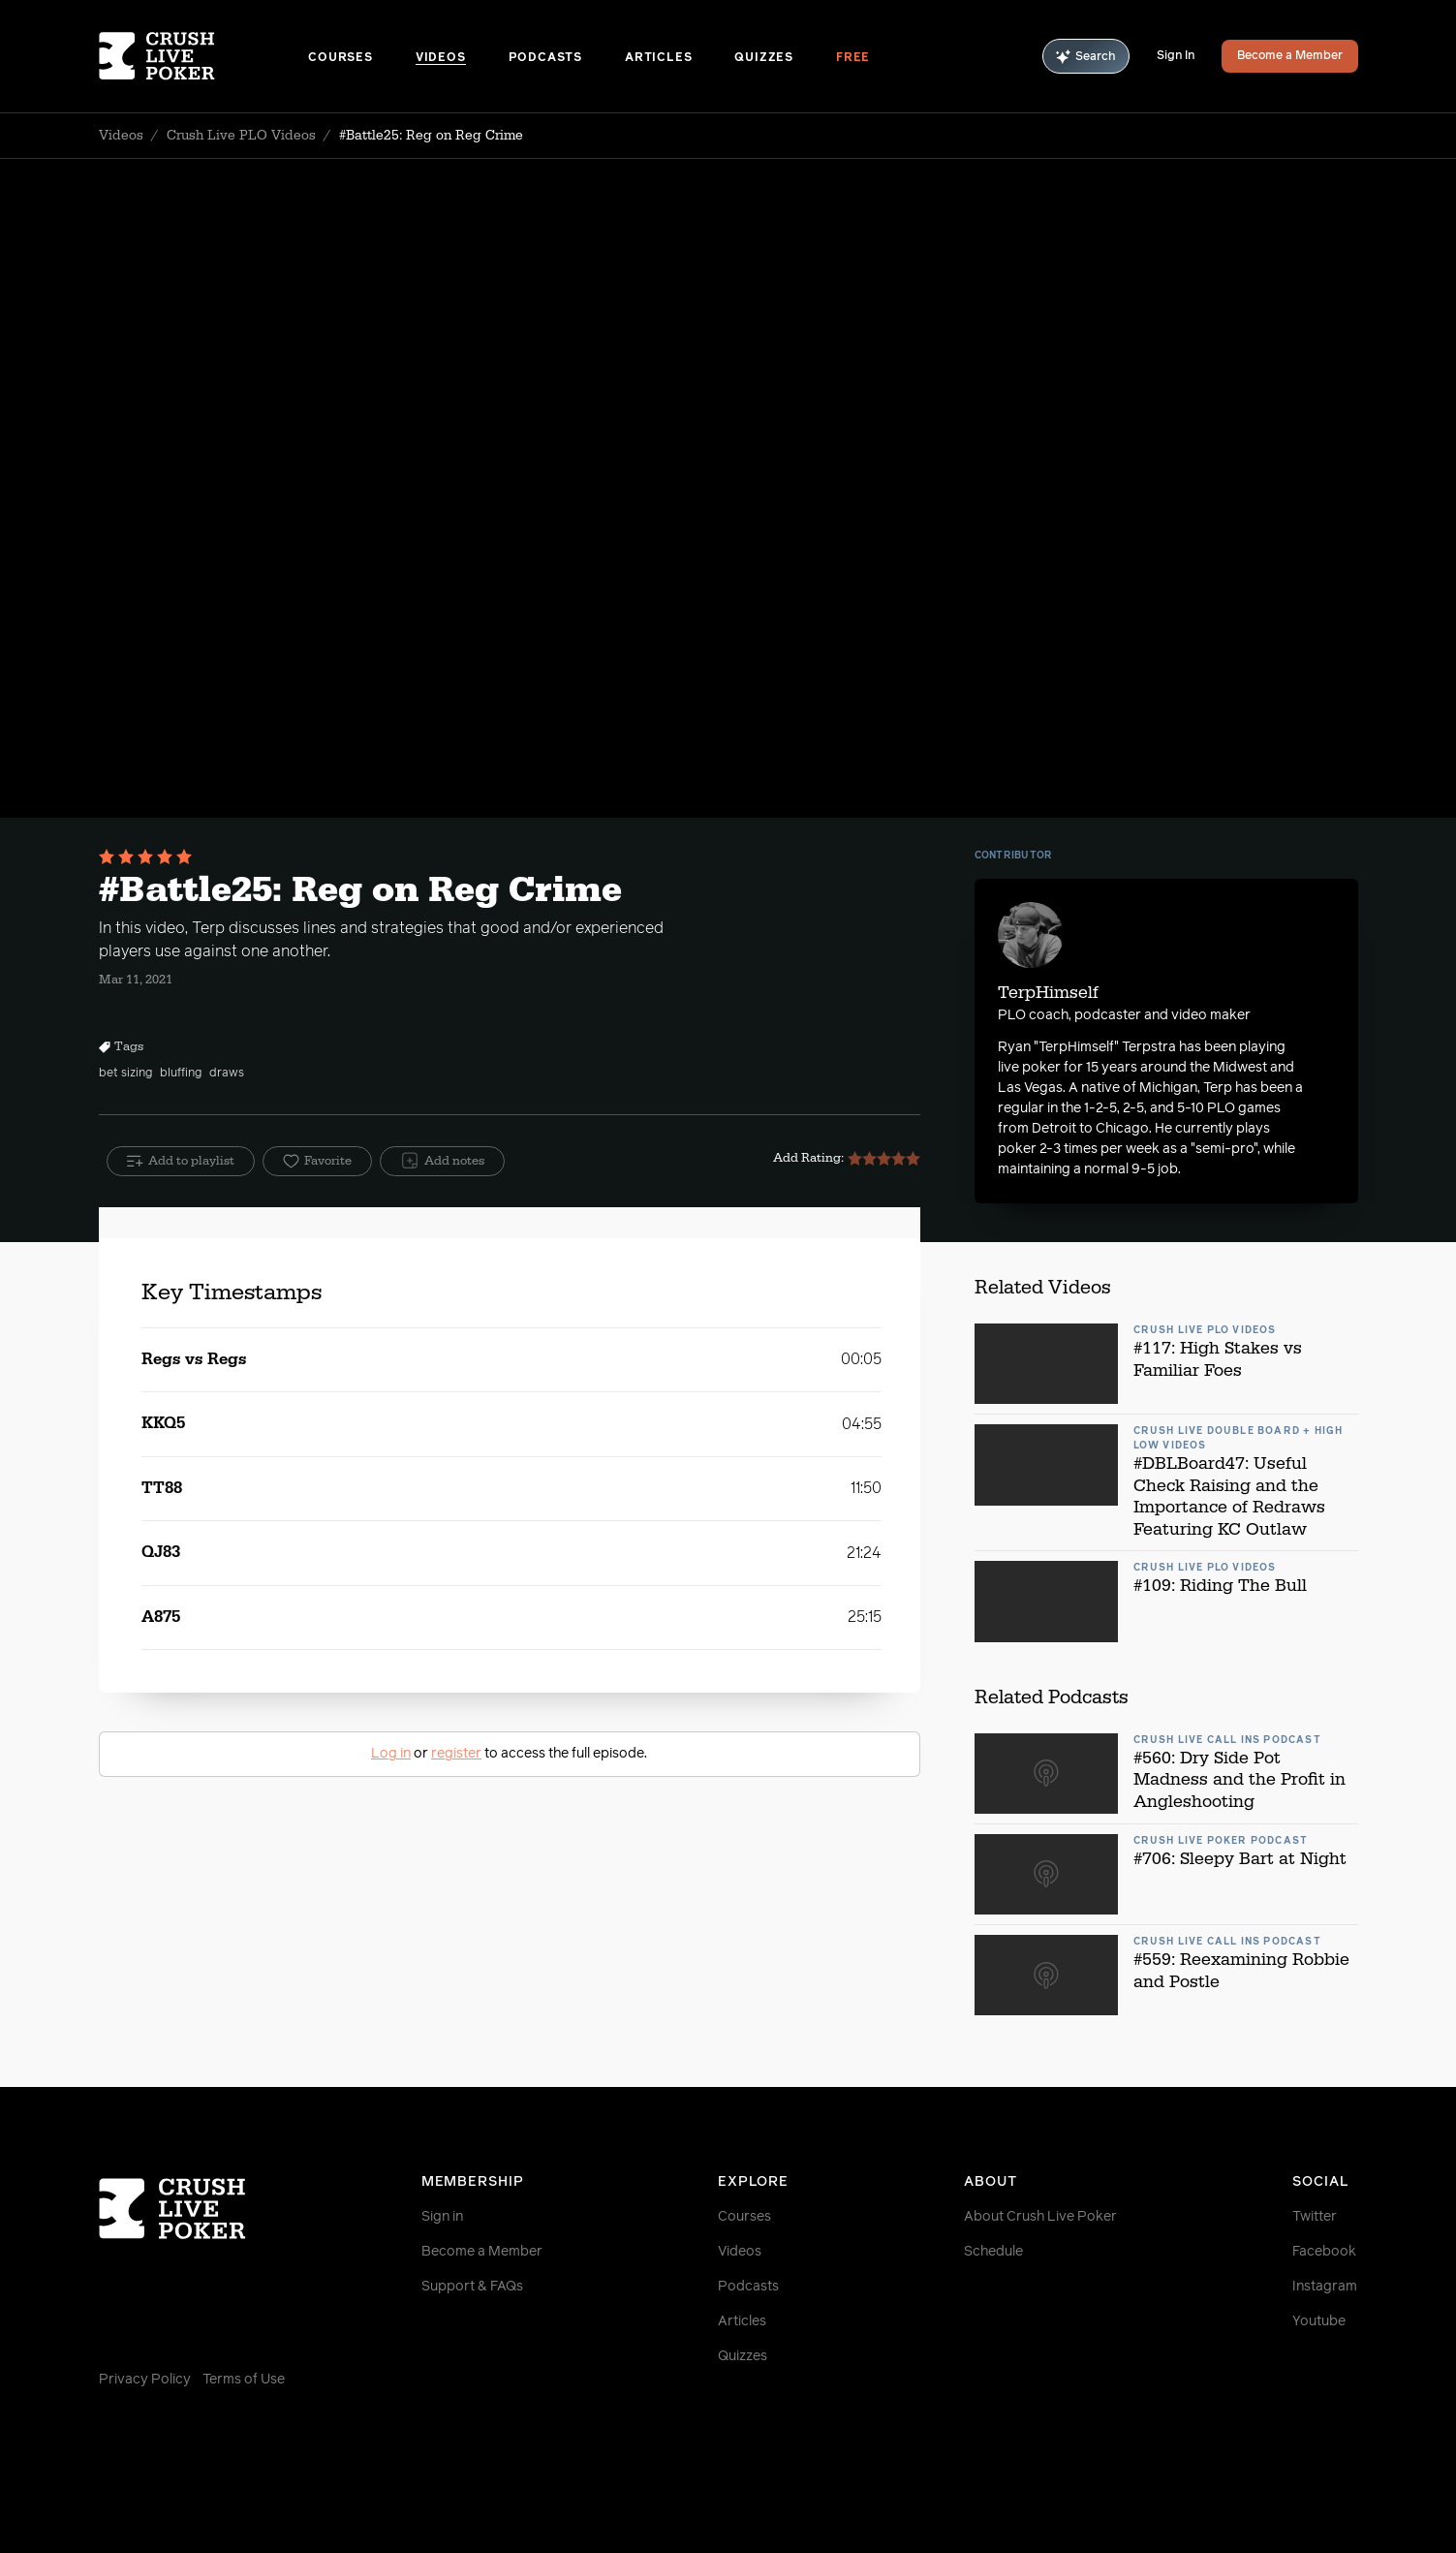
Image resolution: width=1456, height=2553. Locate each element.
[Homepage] (204, 56)
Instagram (1324, 2286)
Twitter (1314, 2217)
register (456, 1753)
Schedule (993, 2251)
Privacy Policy (145, 2379)
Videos (441, 58)
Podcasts (545, 58)
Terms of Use (243, 2379)
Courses (340, 58)
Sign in (442, 2217)
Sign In (1175, 56)
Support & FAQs (472, 2286)
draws (226, 1073)
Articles (658, 58)
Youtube (1319, 2321)
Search (1086, 56)
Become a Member (1290, 56)
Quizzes (763, 58)
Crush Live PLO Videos (241, 135)
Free (853, 58)
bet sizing (125, 1073)
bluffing (180, 1073)
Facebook (1324, 2251)
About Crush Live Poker (1040, 2217)
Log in (391, 1753)
